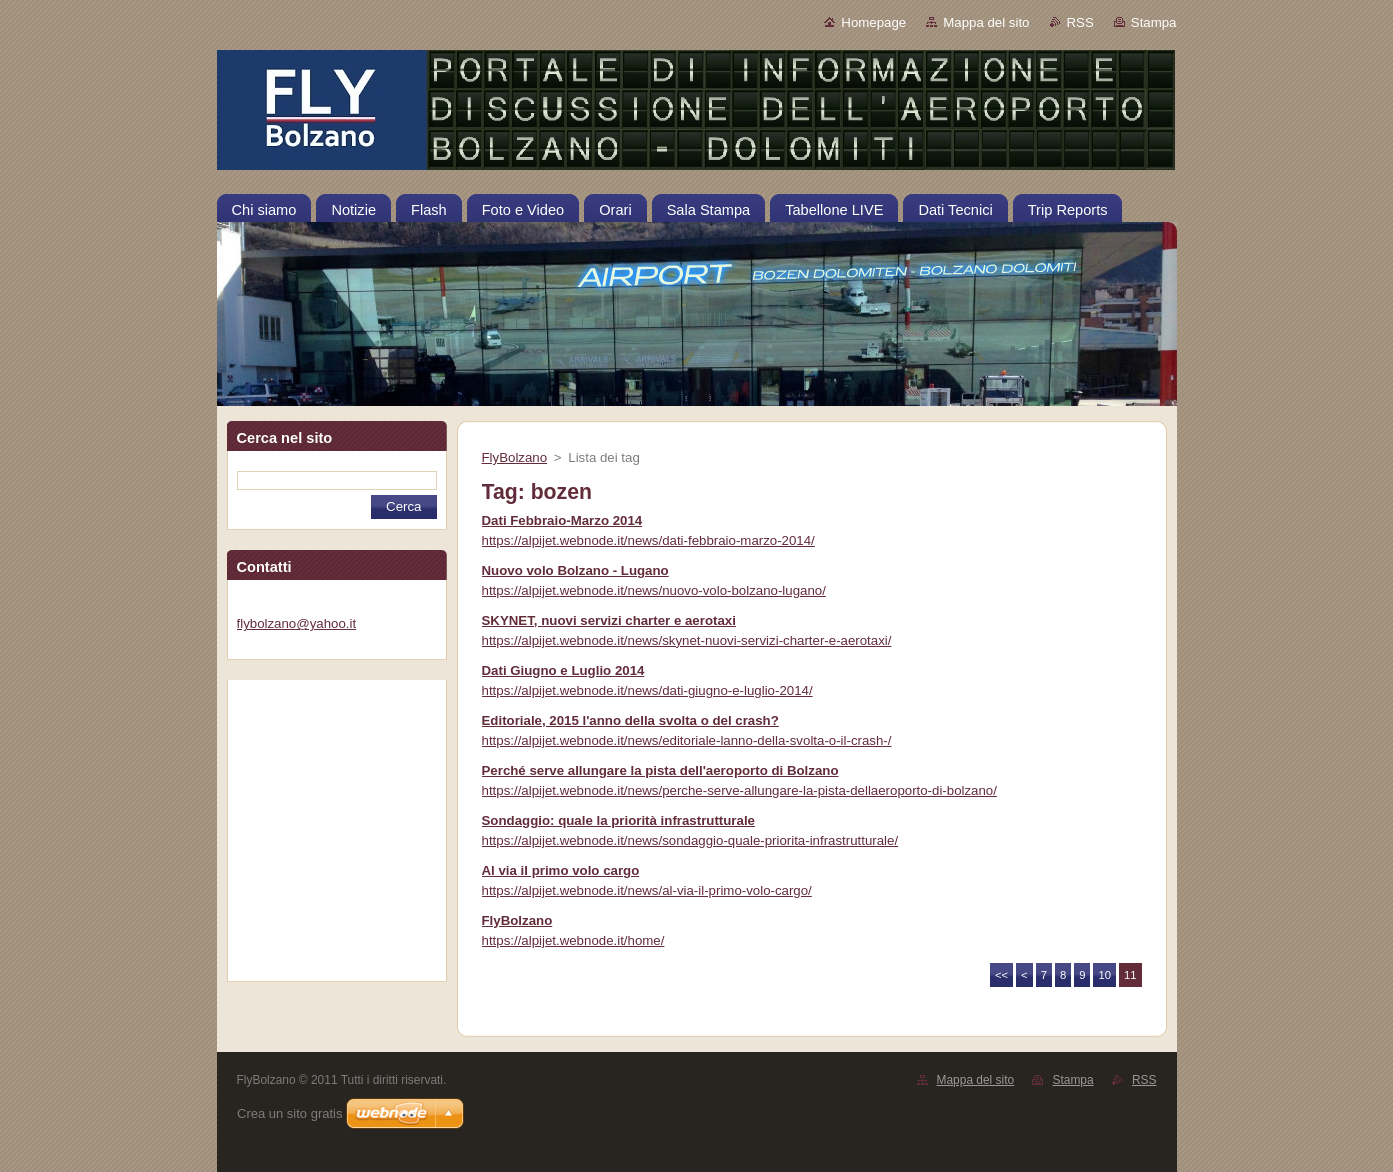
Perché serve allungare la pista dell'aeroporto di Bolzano (660, 770)
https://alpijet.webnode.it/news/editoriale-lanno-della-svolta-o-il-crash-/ (687, 740)
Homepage (873, 22)
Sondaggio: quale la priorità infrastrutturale (618, 820)
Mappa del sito (986, 22)
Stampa (1154, 22)
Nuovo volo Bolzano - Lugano (575, 570)
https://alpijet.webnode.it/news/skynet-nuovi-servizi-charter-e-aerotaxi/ (687, 640)
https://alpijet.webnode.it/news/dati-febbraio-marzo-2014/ (648, 540)
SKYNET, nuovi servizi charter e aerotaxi (609, 620)
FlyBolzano (515, 457)
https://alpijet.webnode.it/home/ (573, 940)
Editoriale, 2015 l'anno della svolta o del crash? (630, 720)
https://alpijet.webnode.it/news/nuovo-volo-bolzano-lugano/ (654, 590)
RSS (1080, 22)
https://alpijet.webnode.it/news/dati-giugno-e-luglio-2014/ (647, 690)
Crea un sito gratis (290, 1113)
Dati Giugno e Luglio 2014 (563, 670)
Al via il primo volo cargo (561, 870)
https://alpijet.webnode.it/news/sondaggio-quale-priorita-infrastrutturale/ (690, 840)
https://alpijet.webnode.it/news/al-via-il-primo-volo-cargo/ (647, 890)
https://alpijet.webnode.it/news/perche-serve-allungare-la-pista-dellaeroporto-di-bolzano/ (739, 790)
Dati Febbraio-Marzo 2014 (562, 520)
